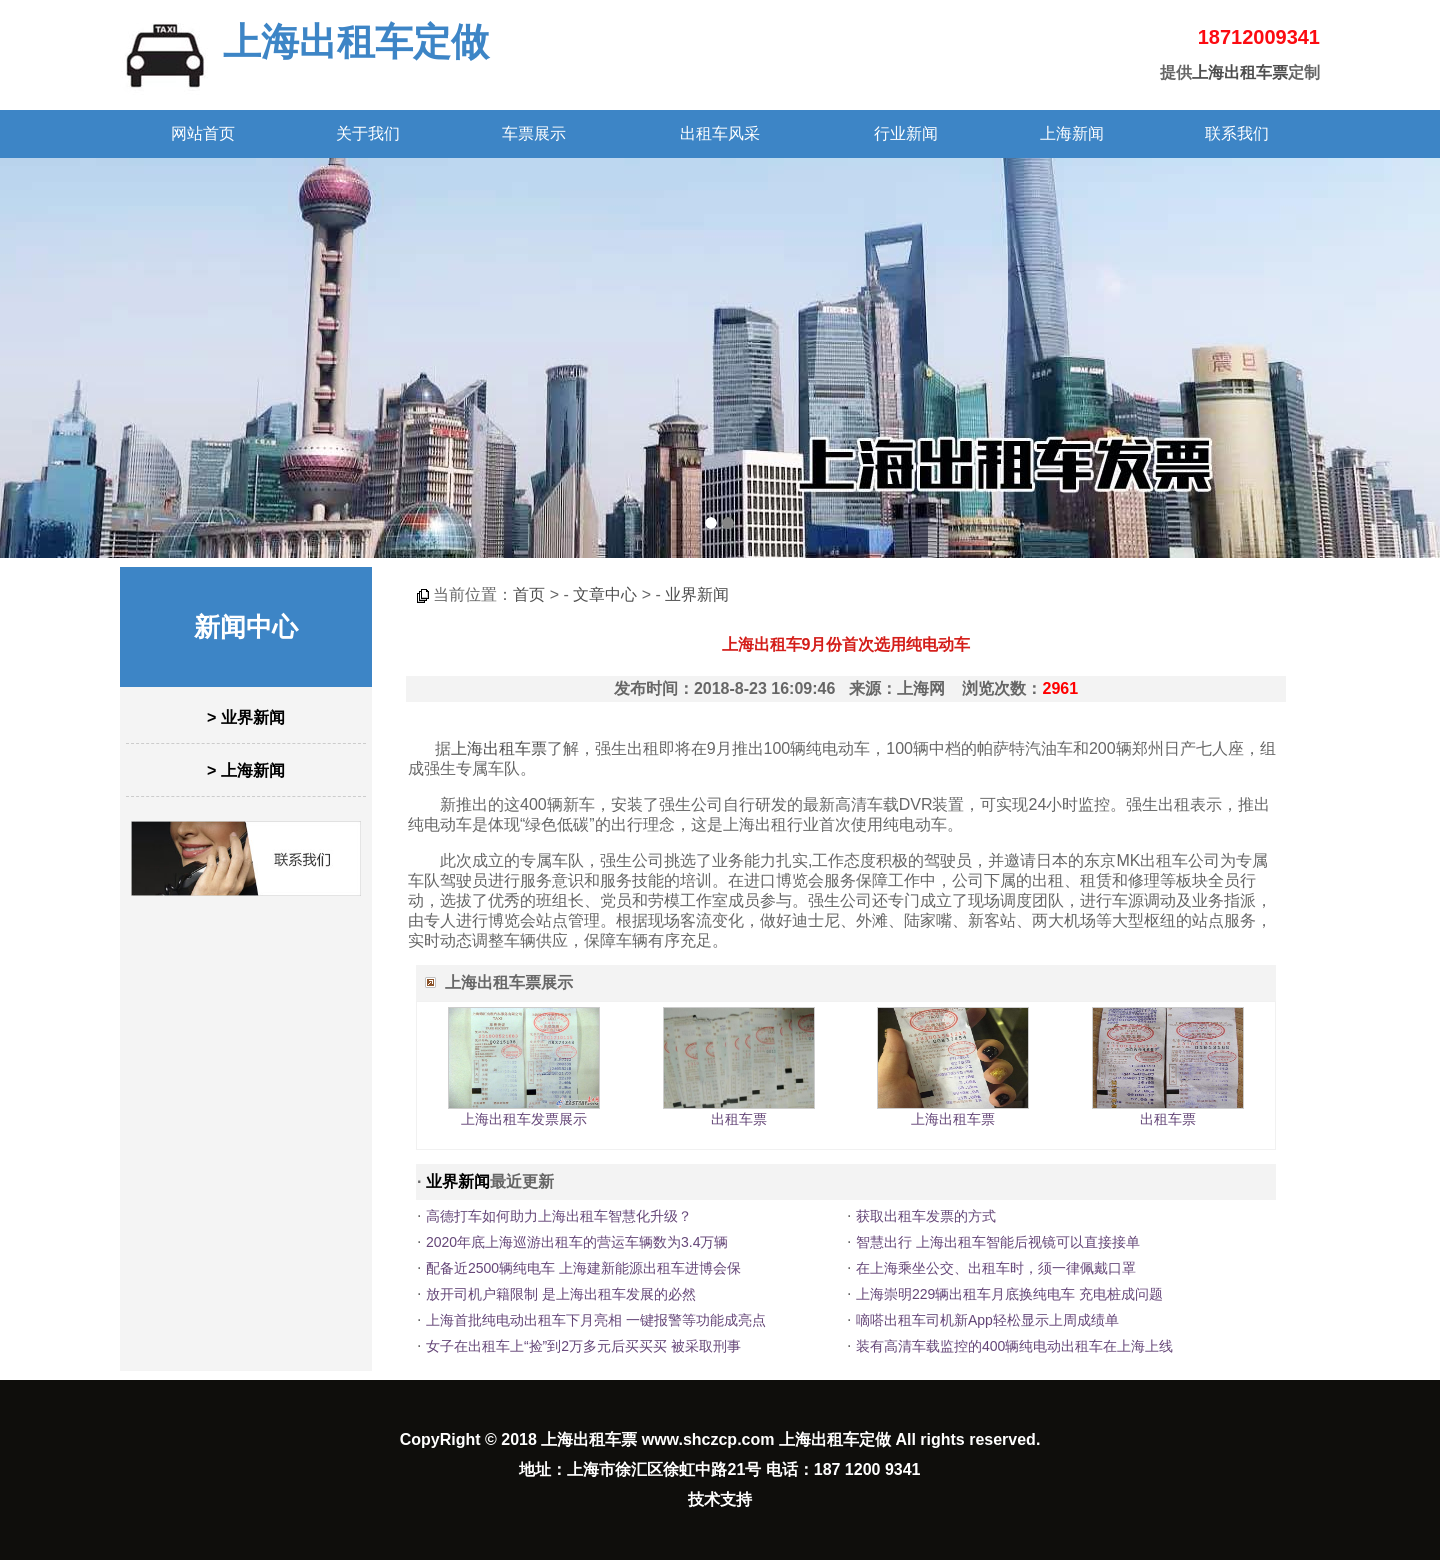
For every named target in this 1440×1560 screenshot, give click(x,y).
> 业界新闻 (246, 717)
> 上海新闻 (246, 770)
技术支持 (720, 1499)
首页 (529, 594)
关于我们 (368, 133)
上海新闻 (1072, 133)
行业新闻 (906, 133)
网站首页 (203, 133)
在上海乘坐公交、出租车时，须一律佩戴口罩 (996, 1268)
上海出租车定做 (356, 42)
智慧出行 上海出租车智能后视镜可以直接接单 (998, 1242)
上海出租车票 (1240, 72)
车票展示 (534, 133)
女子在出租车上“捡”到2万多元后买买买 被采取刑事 (583, 1346)
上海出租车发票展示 (524, 1119)
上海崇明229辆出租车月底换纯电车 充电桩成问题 (1009, 1294)
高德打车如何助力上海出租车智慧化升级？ (559, 1216)
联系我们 (1237, 133)
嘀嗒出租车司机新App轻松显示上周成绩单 (987, 1320)
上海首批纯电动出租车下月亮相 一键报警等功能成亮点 (596, 1320)
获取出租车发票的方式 (926, 1216)
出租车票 (739, 1119)
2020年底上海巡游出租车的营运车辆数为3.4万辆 (577, 1242)
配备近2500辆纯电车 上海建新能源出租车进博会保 (583, 1268)
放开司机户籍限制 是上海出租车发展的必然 (561, 1294)
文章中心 (605, 594)
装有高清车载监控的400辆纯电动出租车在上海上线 (1014, 1346)
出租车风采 (720, 133)
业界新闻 (697, 594)
